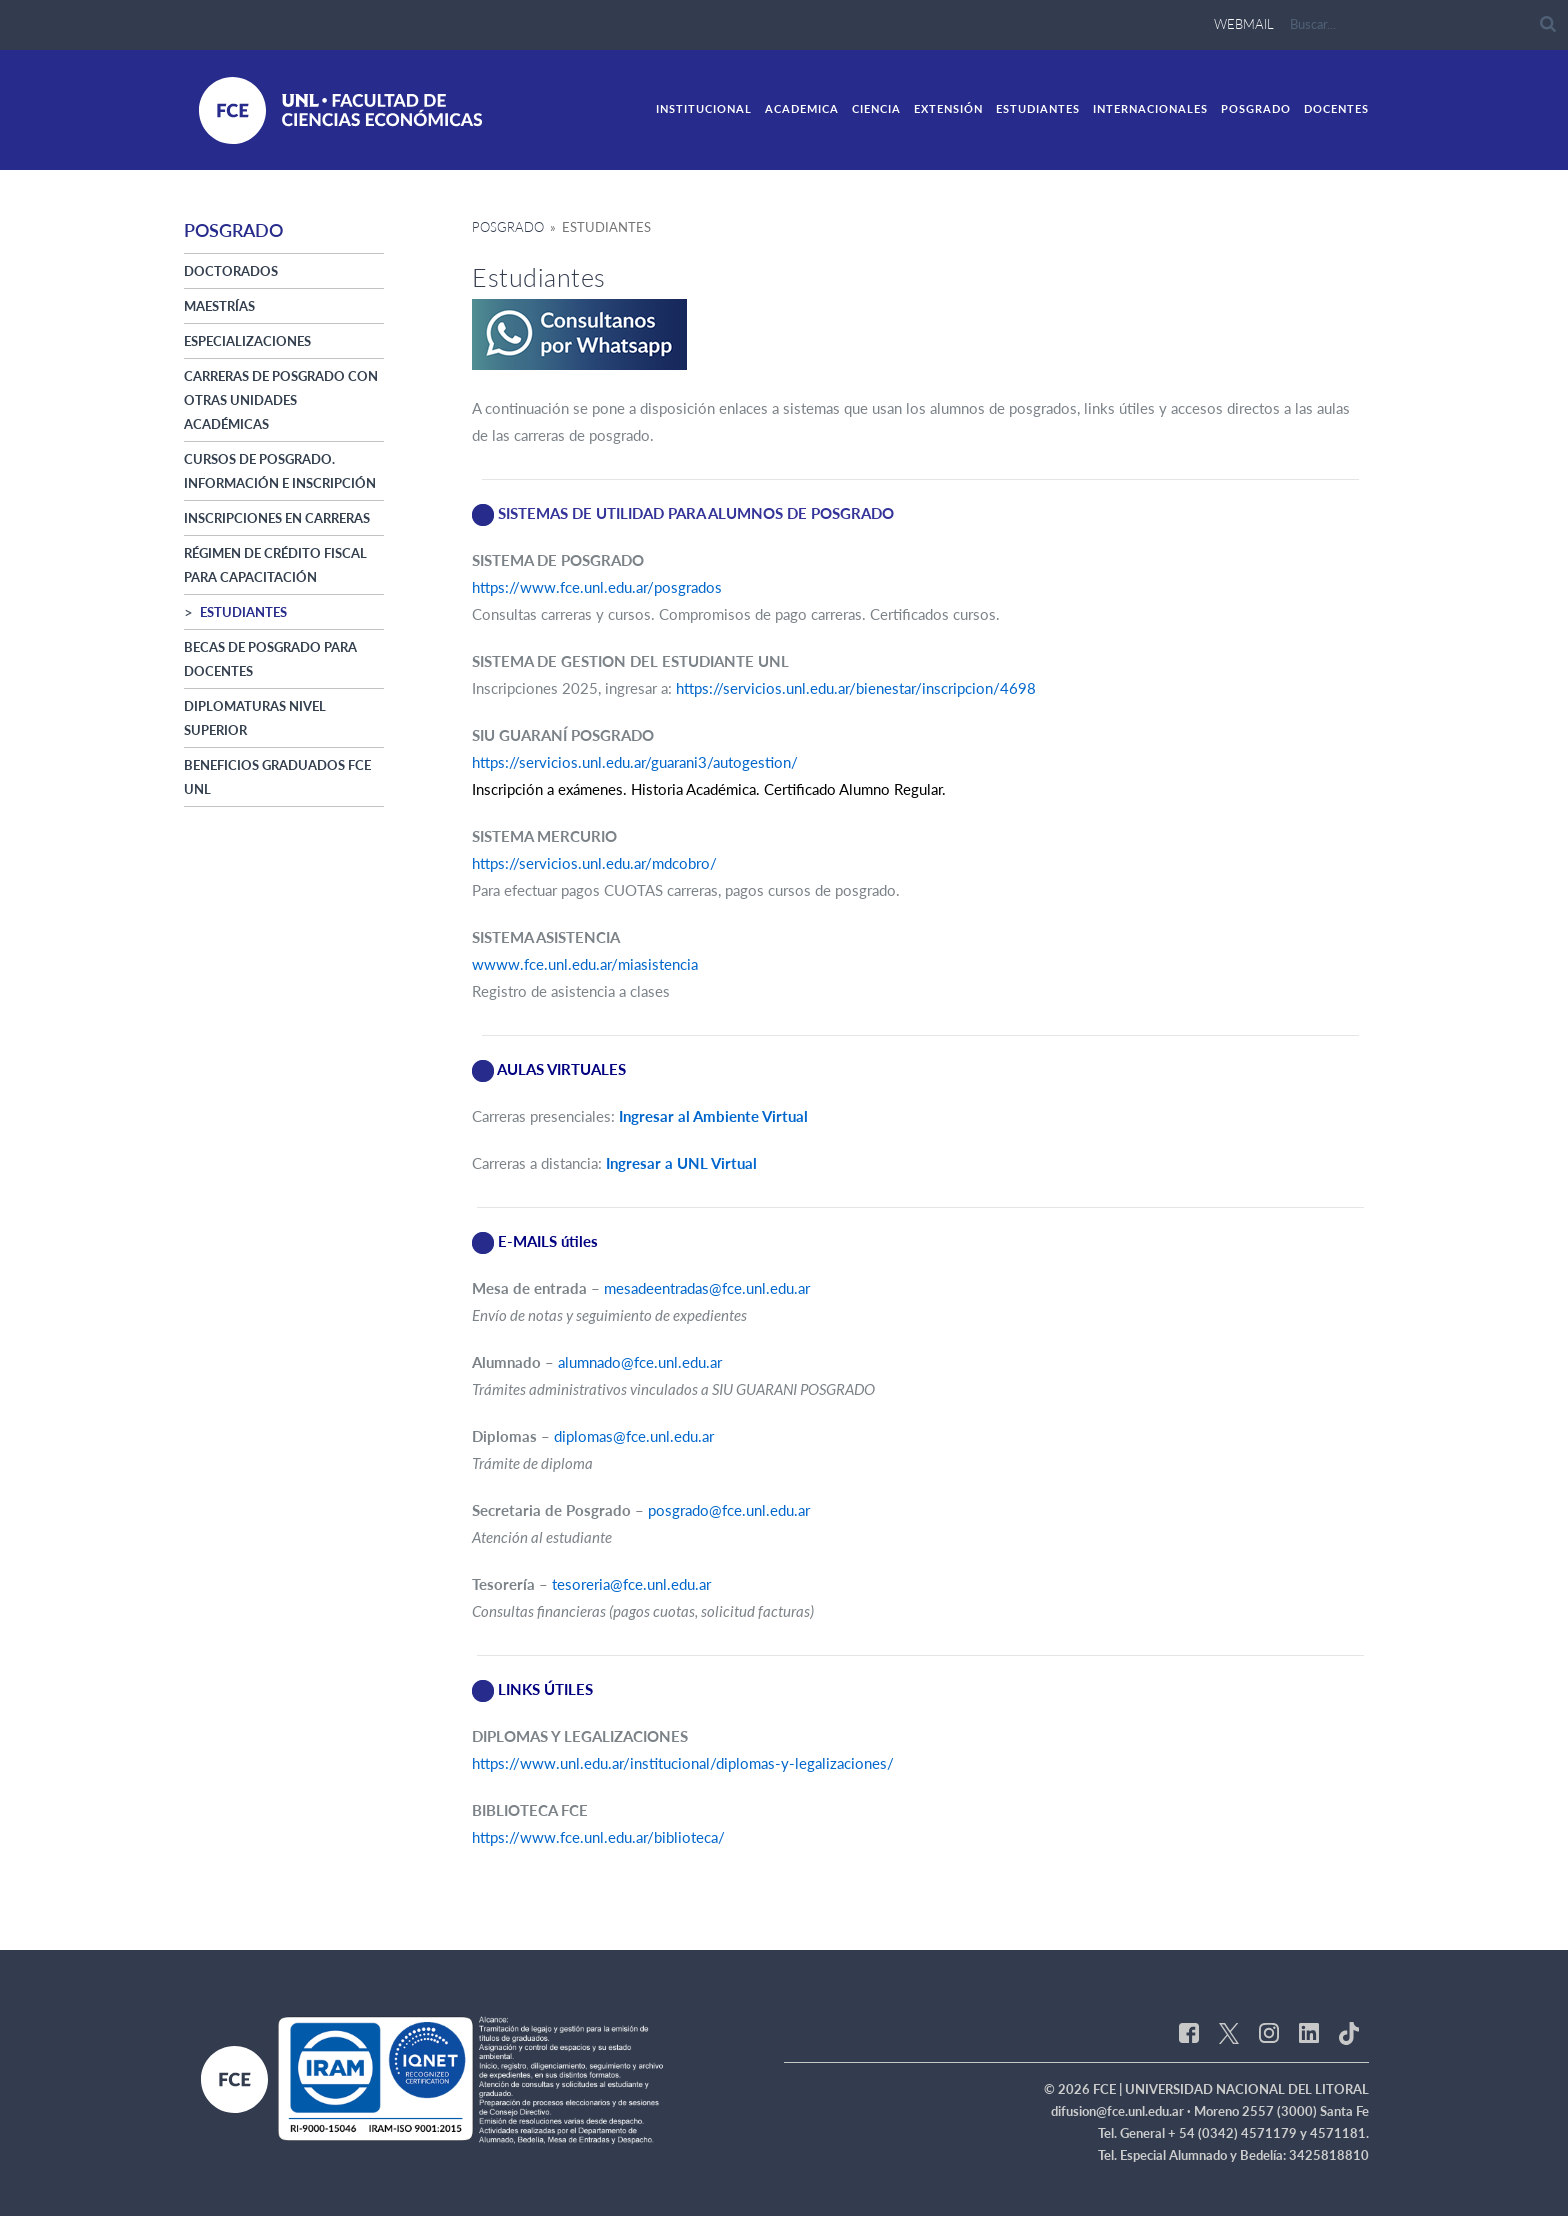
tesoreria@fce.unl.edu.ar (631, 1584)
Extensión (948, 108)
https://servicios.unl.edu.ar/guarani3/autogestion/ (635, 762)
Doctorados (231, 271)
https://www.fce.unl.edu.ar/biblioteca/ (598, 1837)
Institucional (704, 108)
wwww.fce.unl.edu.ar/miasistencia (585, 964)
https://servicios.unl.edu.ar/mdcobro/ (594, 863)
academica (802, 108)
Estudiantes (1038, 108)
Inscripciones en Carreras (277, 518)
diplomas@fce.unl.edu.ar (634, 1436)
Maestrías (219, 306)
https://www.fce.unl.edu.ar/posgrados (597, 587)
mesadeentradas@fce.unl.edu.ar (707, 1288)
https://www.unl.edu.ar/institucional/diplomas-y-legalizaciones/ (683, 1763)
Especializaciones (247, 341)
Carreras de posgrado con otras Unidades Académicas (281, 400)
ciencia (876, 108)
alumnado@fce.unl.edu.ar (640, 1362)
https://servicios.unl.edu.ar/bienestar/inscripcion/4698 (856, 688)
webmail (1244, 24)
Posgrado (1256, 108)
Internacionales (1150, 108)
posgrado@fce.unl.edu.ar (729, 1510)
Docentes (1336, 108)
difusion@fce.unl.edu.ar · (1122, 2111)
